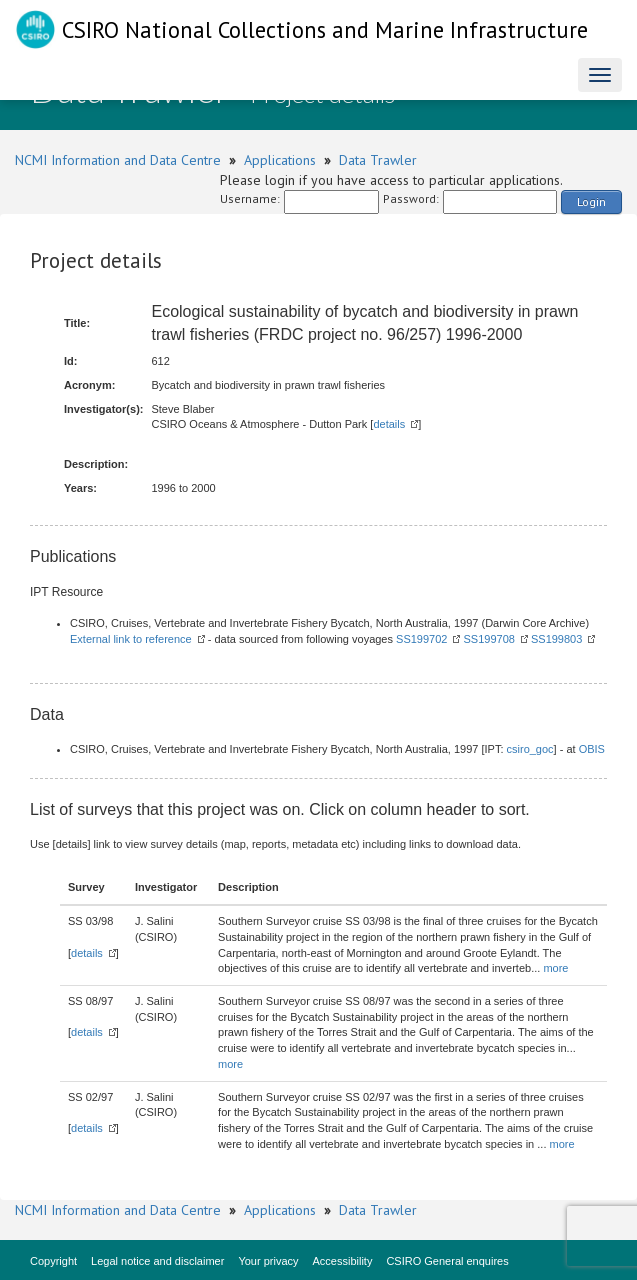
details (389, 424)
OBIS (592, 749)
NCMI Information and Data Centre (118, 160)
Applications (280, 160)
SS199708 (489, 639)
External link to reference (131, 639)
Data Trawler (378, 160)
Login (591, 201)
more (555, 968)
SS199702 (421, 639)
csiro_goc (530, 749)
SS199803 (556, 639)
